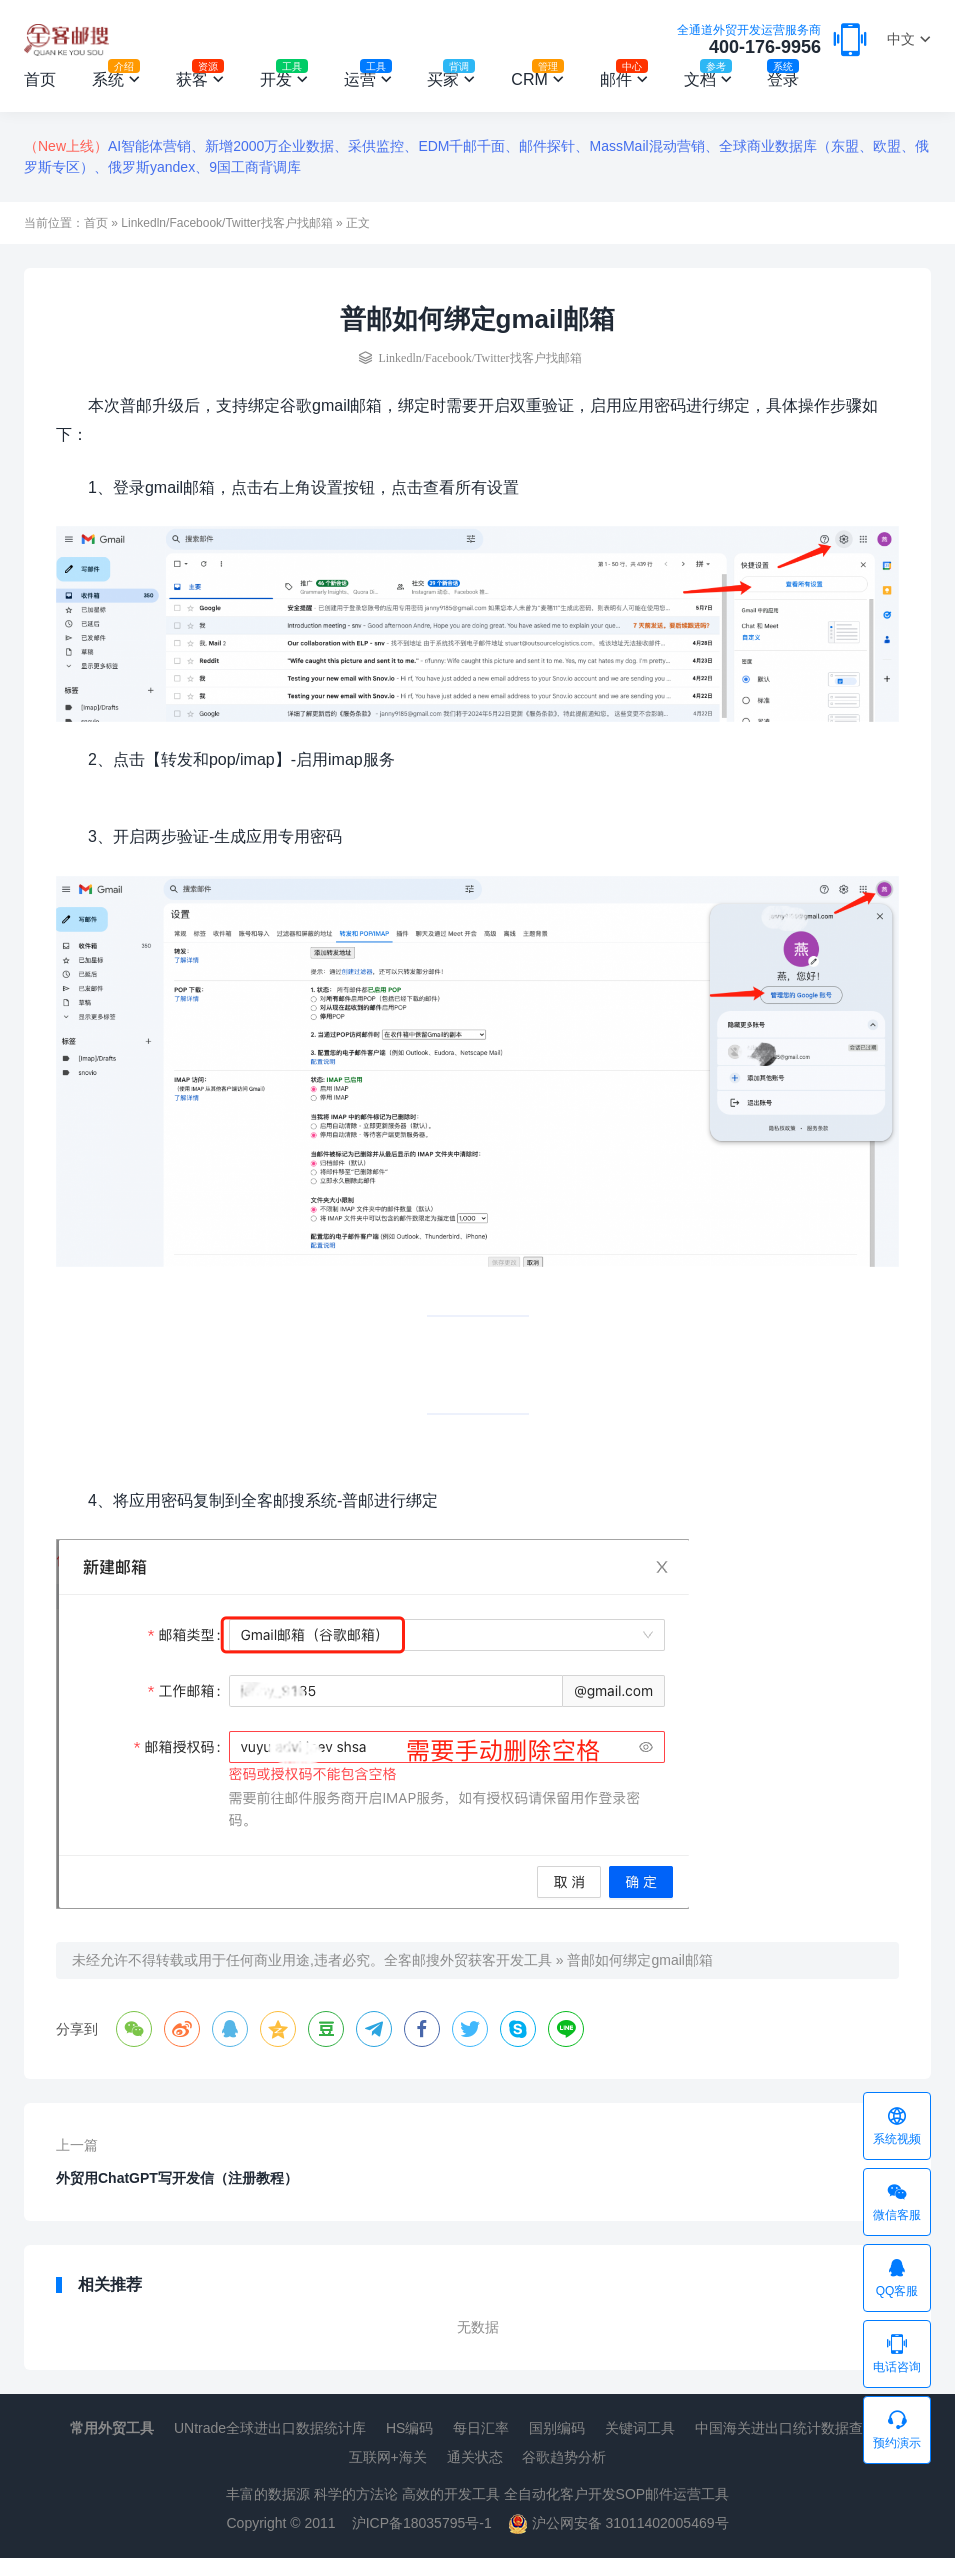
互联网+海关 (388, 2457)
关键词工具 (640, 2428)
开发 (284, 76)
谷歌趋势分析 (564, 2457)
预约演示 (897, 2429)
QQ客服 (897, 2277)
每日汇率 (481, 2428)
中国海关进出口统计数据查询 (786, 2428)
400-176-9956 (749, 40)
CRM (537, 76)
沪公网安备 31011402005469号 (618, 2523)
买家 (451, 76)
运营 (368, 76)
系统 (116, 76)
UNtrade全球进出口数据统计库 (270, 2428)
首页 (40, 79)
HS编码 (409, 2428)
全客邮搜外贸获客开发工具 (468, 1960)
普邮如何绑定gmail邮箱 (639, 1960)
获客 (200, 76)
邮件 (624, 76)
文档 (708, 76)
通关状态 (475, 2457)
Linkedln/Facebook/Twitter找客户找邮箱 (226, 223)
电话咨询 (897, 2353)
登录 (783, 76)
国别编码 (557, 2428)
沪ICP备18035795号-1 (422, 2523)
